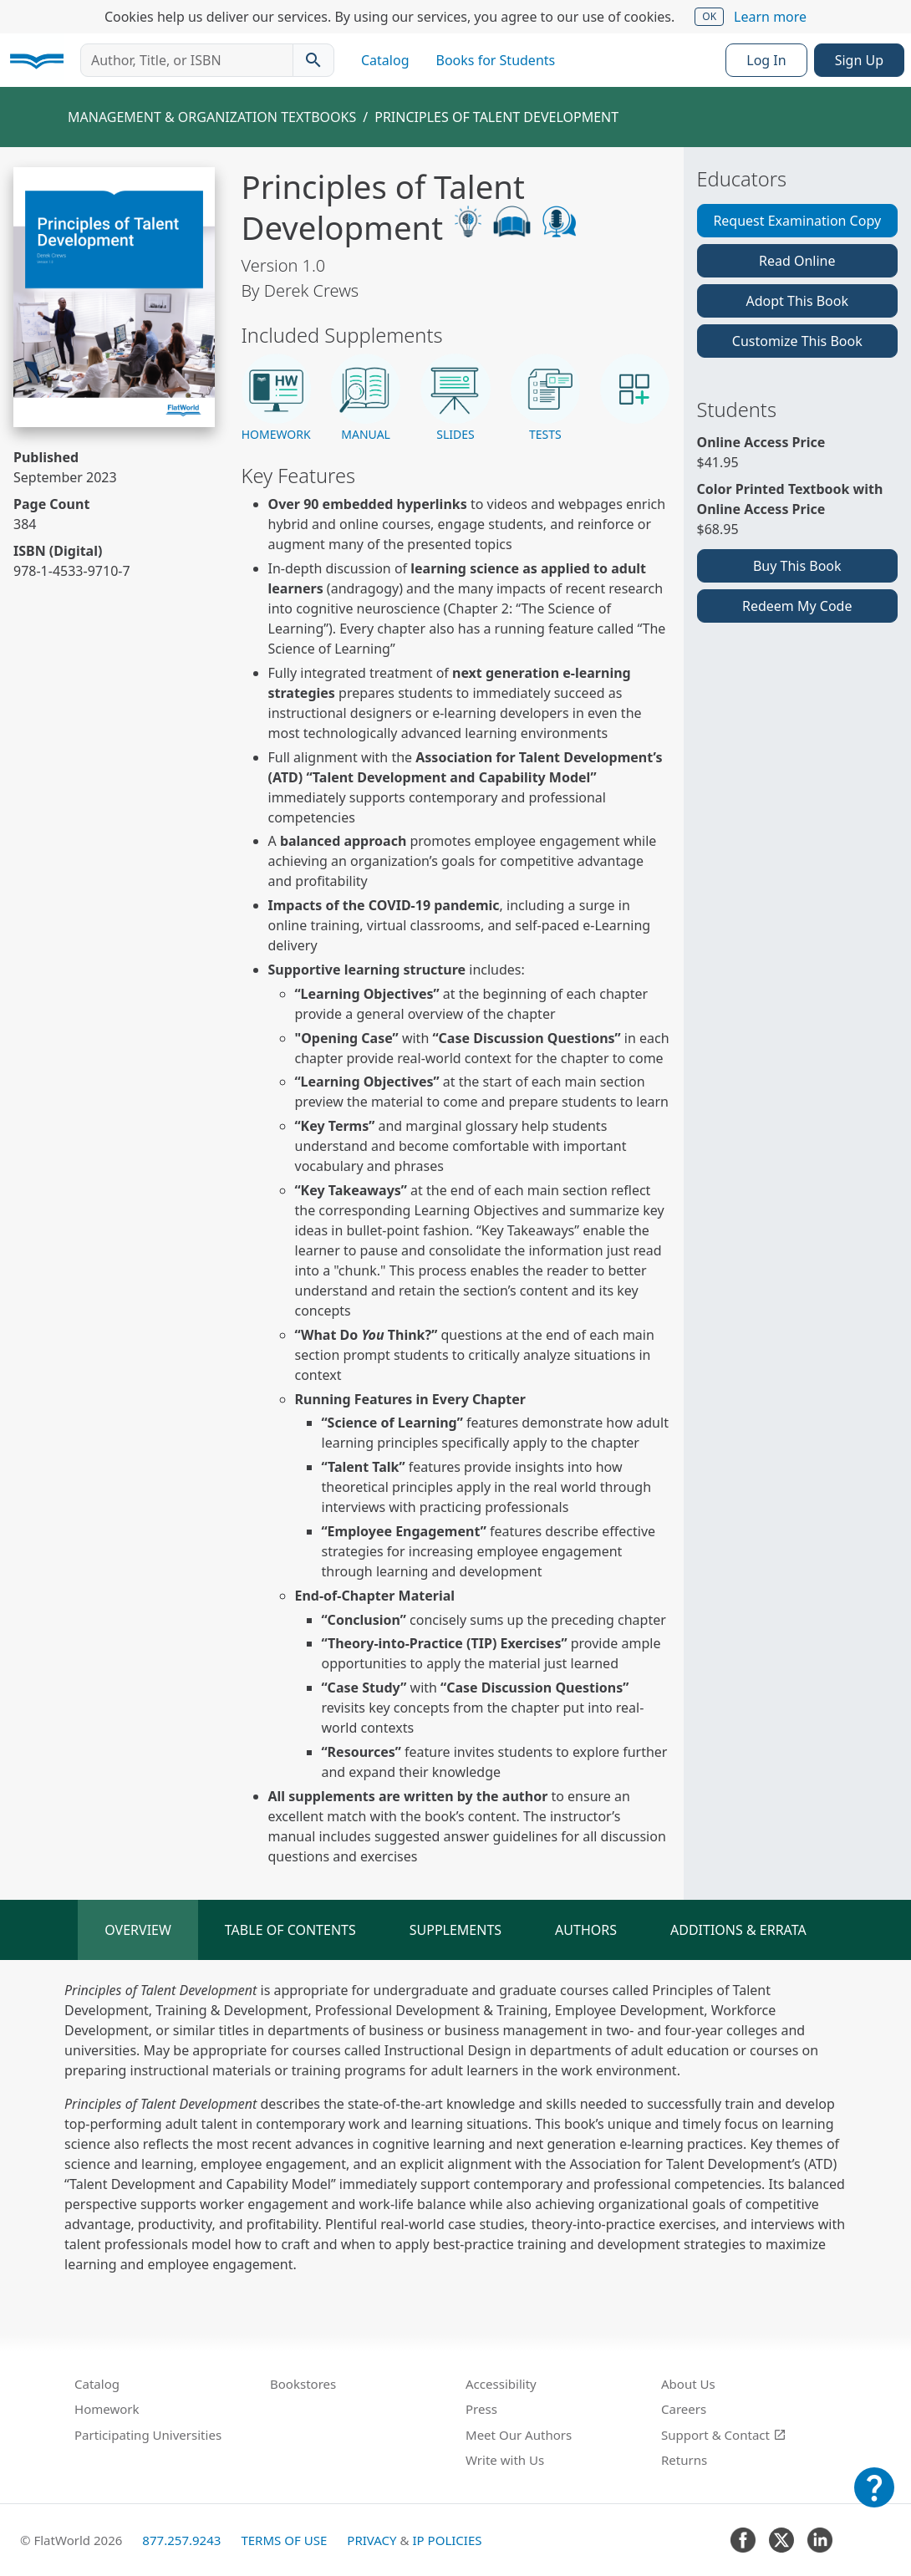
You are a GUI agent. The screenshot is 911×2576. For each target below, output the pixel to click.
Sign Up (859, 60)
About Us (688, 2383)
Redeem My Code (797, 606)
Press (481, 2408)
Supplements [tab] (455, 1930)
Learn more (770, 17)
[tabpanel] (455, 2127)
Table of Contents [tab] (290, 1930)
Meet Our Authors (519, 2434)
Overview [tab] (137, 1930)
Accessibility (501, 2383)
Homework (107, 2408)
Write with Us (505, 2459)
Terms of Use (284, 2540)
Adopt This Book (797, 301)
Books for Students (496, 60)
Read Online (797, 261)
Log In (766, 60)
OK (709, 16)
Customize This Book (797, 341)
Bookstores (303, 2383)
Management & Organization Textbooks (212, 117)
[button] (276, 398)
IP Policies (446, 2540)
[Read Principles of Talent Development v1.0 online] (114, 297)
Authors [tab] (586, 1930)
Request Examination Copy (797, 220)
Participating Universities (147, 2434)
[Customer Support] (874, 2499)
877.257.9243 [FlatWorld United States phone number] (181, 2540)
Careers (683, 2408)
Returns (684, 2459)
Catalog (385, 60)
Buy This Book (797, 566)
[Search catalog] (313, 60)
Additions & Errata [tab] (738, 1930)
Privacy (371, 2540)
